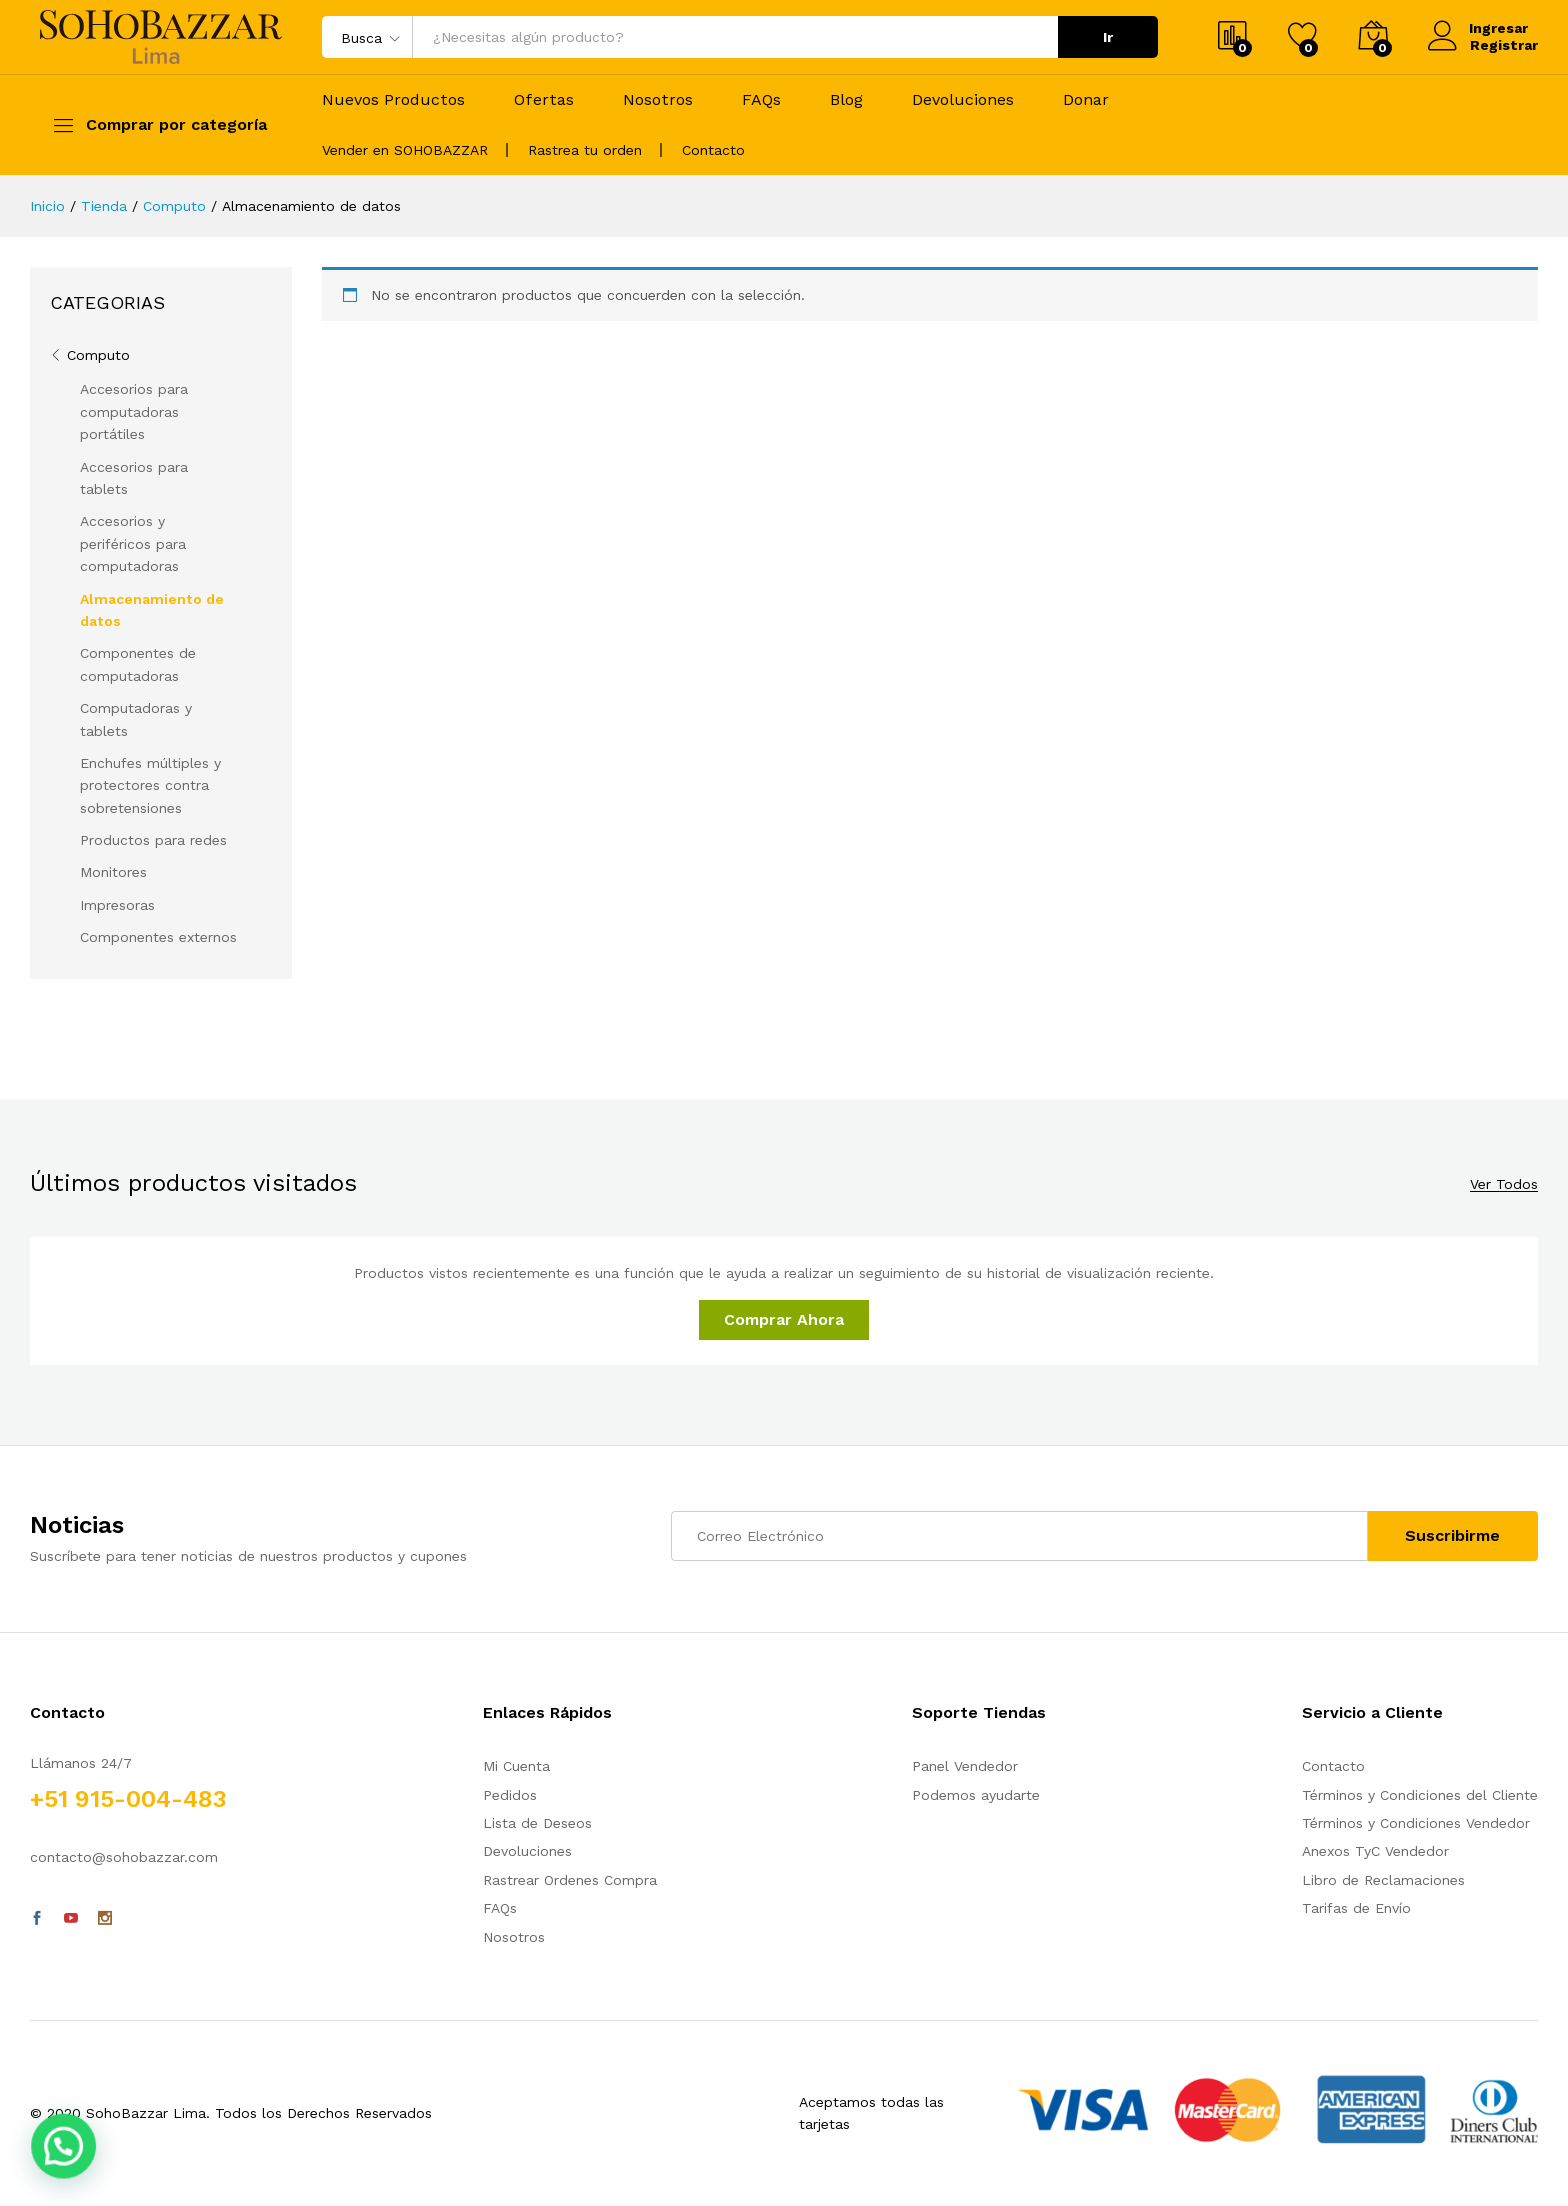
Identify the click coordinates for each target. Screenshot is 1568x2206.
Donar (1086, 100)
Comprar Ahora (784, 1319)
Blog (846, 100)
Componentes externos (158, 937)
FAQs (761, 100)
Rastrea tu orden (585, 150)
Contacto (713, 150)
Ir (1108, 37)
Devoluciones (963, 100)
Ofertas (544, 100)
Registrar (1504, 45)
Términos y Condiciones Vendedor (1416, 1823)
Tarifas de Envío (1356, 1908)
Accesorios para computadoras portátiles (134, 411)
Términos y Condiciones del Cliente (1420, 1795)
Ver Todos (1504, 1184)
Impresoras (117, 905)
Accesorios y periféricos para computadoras (133, 543)
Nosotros (658, 100)
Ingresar (1478, 28)
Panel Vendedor (965, 1766)
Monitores (113, 872)
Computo (98, 355)
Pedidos (510, 1795)
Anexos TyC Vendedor (1375, 1851)
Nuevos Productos (393, 100)
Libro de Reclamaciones (1383, 1880)
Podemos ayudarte (976, 1795)
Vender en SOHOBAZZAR (405, 150)
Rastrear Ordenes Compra (570, 1880)
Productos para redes (153, 840)
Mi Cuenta (516, 1766)
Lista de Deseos (537, 1823)
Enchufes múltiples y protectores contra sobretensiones (150, 785)
